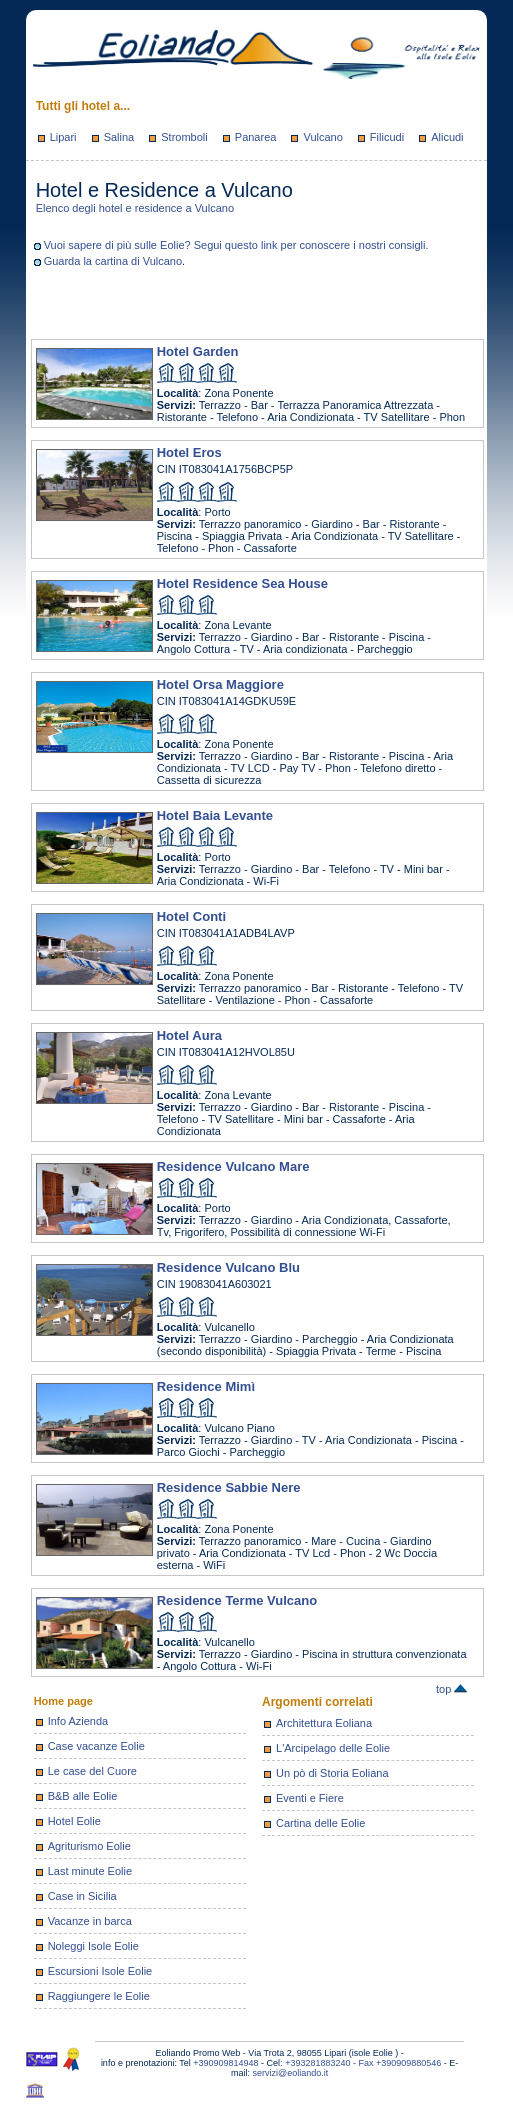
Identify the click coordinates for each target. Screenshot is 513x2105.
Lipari (63, 137)
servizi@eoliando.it (291, 2073)
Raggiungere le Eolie (99, 1996)
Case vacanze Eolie (96, 1746)
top (451, 1689)
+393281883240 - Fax (330, 2063)
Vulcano (322, 137)
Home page (63, 1701)
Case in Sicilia (82, 1896)
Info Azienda (78, 1721)
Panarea (256, 137)
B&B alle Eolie (83, 1796)
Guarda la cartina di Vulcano (113, 261)
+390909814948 (225, 2063)
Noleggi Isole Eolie (93, 1946)
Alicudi (447, 137)
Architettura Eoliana (324, 1723)
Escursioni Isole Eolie (100, 1971)
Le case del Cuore (92, 1771)
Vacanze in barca (90, 1921)
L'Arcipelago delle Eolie (333, 1748)
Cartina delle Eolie (320, 1823)
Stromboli (184, 137)
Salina (119, 137)
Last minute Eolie (90, 1871)
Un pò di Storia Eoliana (332, 1773)
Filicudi (387, 137)
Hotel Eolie (74, 1821)
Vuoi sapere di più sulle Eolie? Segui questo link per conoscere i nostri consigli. (236, 245)
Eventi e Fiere (310, 1798)
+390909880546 (408, 2063)
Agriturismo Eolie (89, 1846)
